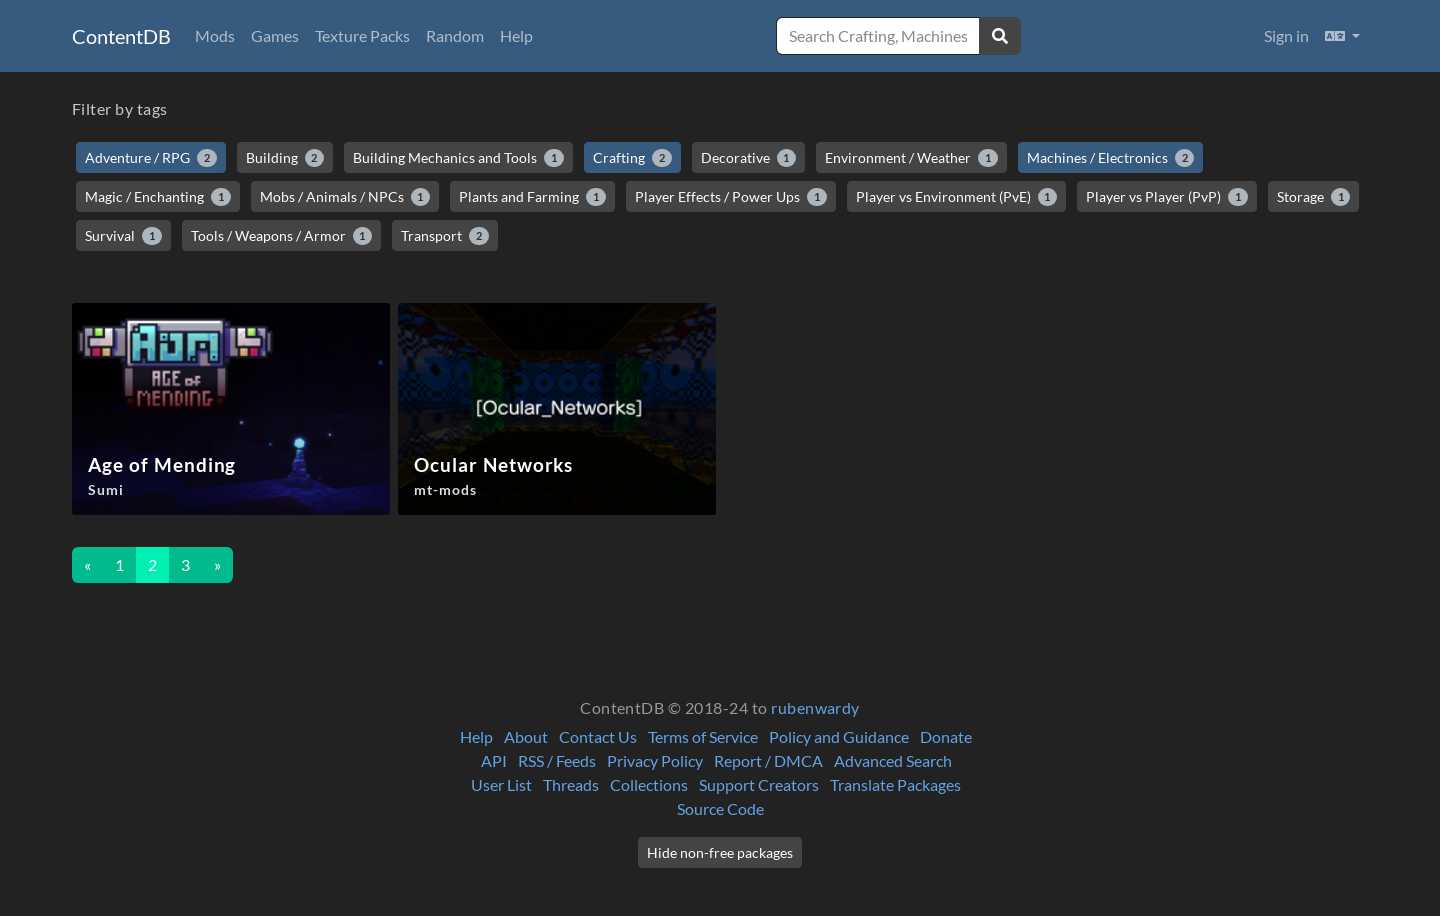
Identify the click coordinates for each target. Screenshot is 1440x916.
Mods (215, 35)
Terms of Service (703, 736)
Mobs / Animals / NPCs (345, 197)
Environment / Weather (911, 158)
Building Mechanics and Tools (458, 158)
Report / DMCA (768, 760)
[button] (1342, 36)
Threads (571, 784)
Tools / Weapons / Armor (282, 236)
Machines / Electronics (1111, 158)
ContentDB (121, 36)
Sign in (1286, 35)
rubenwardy (815, 707)
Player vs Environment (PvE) (957, 197)
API (494, 760)
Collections (649, 784)
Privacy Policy (655, 760)
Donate (946, 736)
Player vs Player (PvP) (1167, 197)
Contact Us (598, 736)
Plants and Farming (532, 197)
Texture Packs (362, 35)
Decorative (749, 158)
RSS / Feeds (557, 760)
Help (516, 35)
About (526, 736)
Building (285, 158)
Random (455, 35)
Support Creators (759, 784)
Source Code (720, 808)
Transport (445, 236)
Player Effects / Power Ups (731, 197)
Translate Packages (895, 784)
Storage (1314, 197)
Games (275, 35)
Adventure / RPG (151, 158)
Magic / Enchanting (158, 197)
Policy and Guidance (839, 736)
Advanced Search (893, 760)
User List (501, 784)
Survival (123, 236)
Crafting (632, 158)
